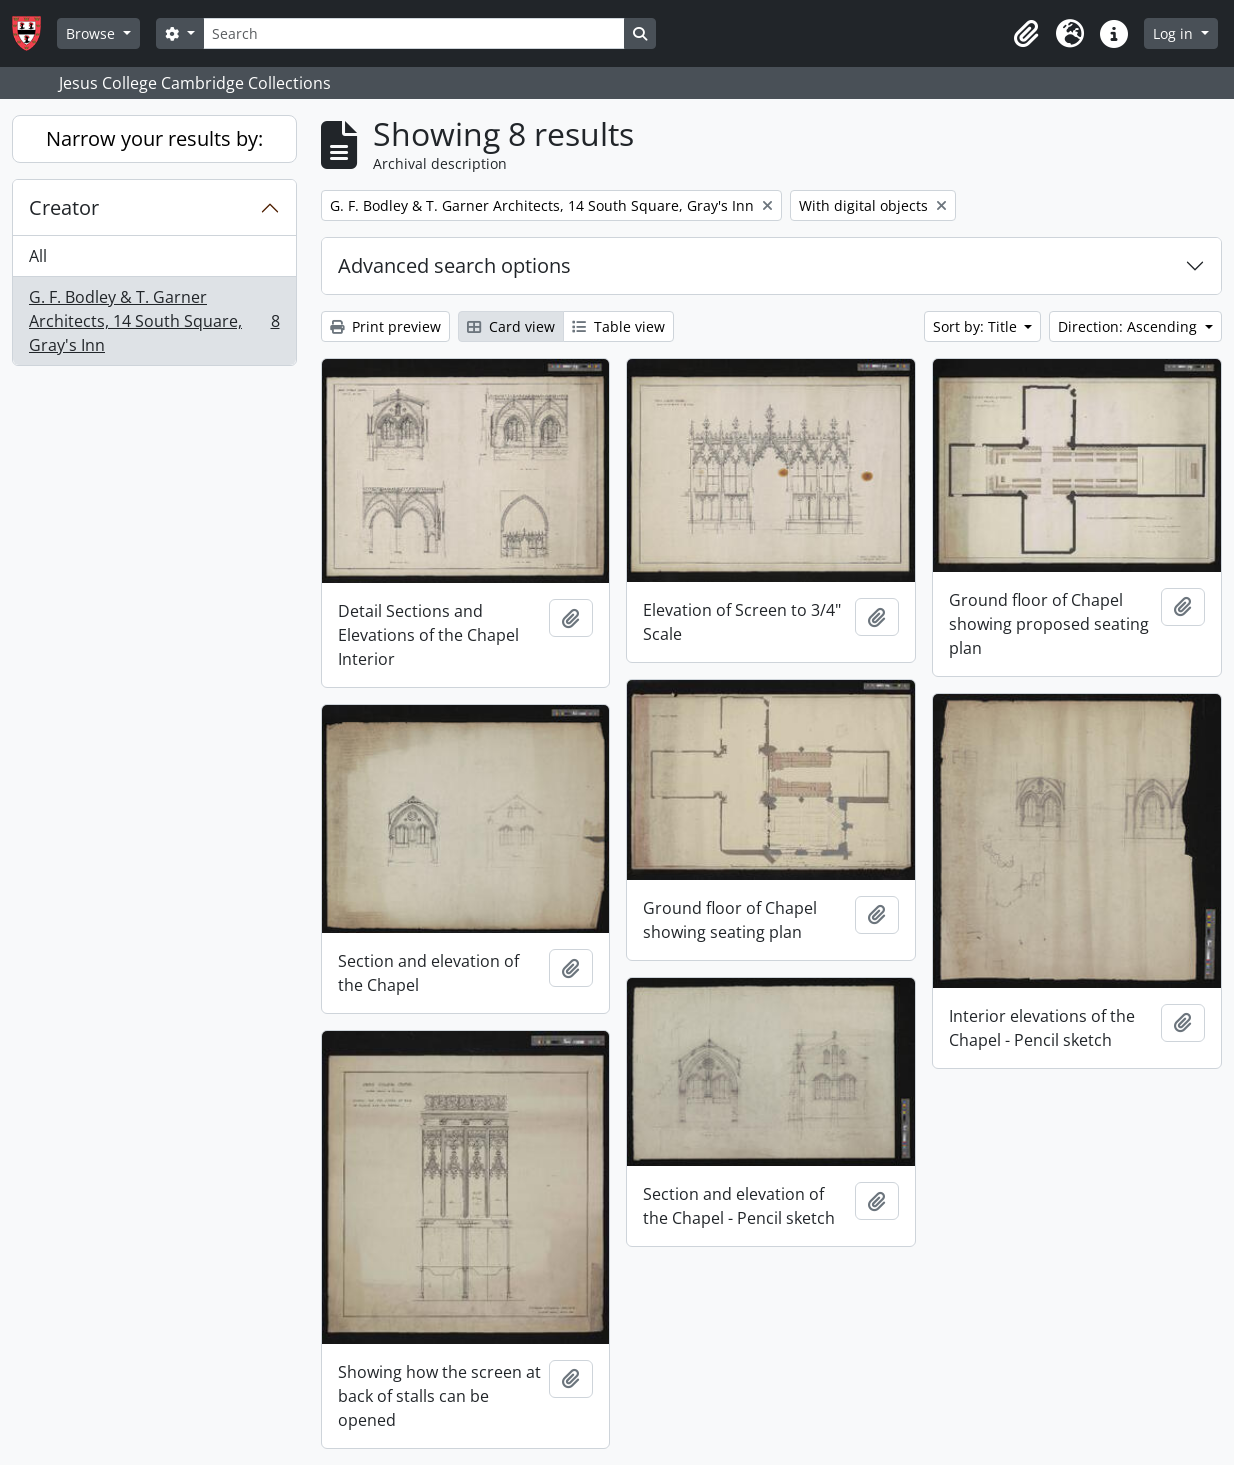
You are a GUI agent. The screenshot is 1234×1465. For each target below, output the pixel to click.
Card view (511, 326)
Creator (64, 207)
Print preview (385, 326)
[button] (1026, 34)
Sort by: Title (977, 326)
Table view (618, 326)
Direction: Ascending (1129, 326)
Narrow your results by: (154, 138)
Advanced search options (454, 265)
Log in (1175, 33)
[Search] (414, 33)
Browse (92, 33)
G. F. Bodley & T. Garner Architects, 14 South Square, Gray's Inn (154, 321)
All (38, 256)
